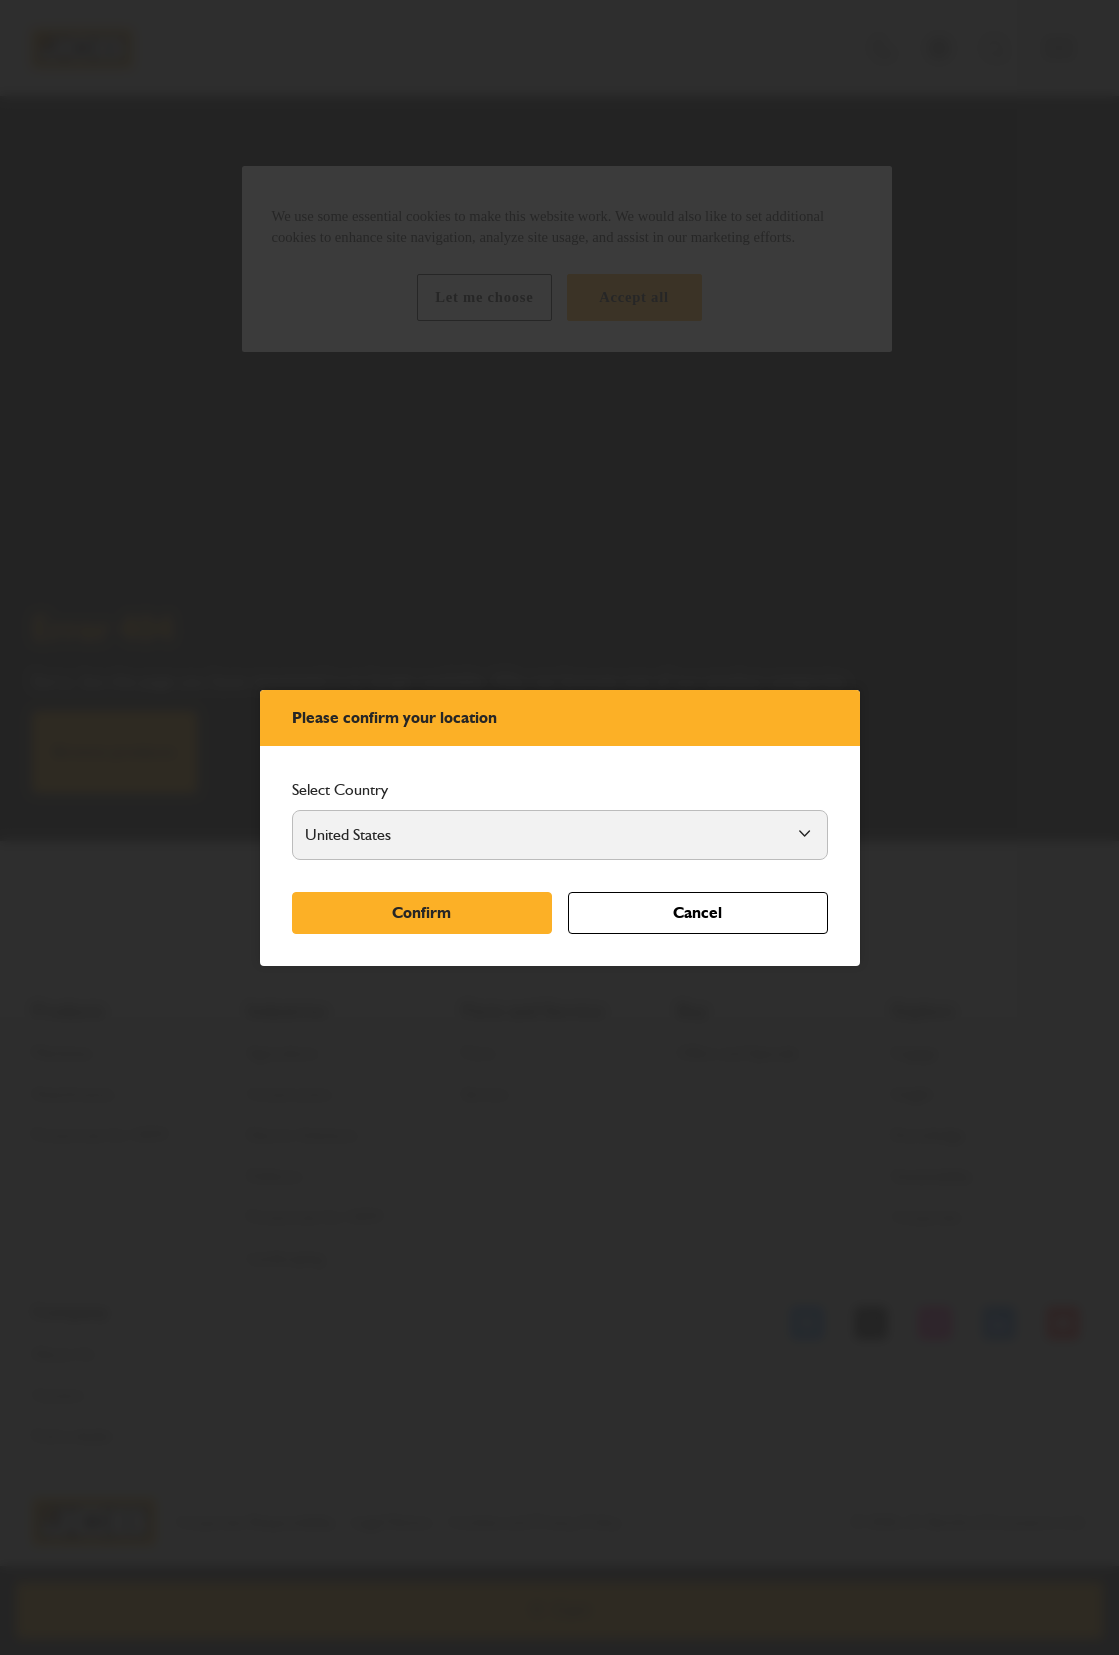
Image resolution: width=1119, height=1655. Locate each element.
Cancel (697, 912)
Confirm (421, 912)
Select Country (340, 789)
